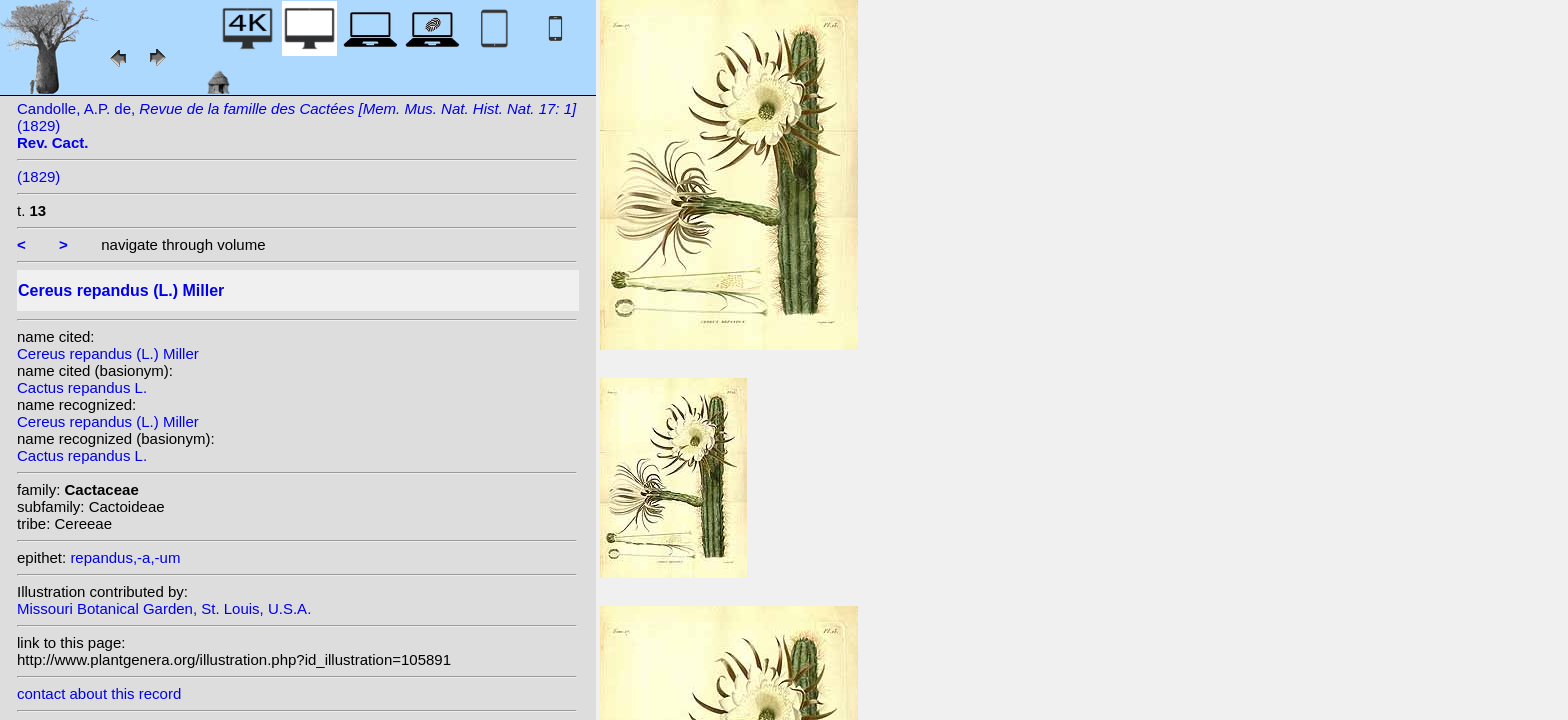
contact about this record (99, 693)
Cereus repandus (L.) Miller (108, 353)
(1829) (38, 176)
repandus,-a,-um (125, 557)
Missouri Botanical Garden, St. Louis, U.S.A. (164, 608)
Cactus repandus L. (82, 387)
